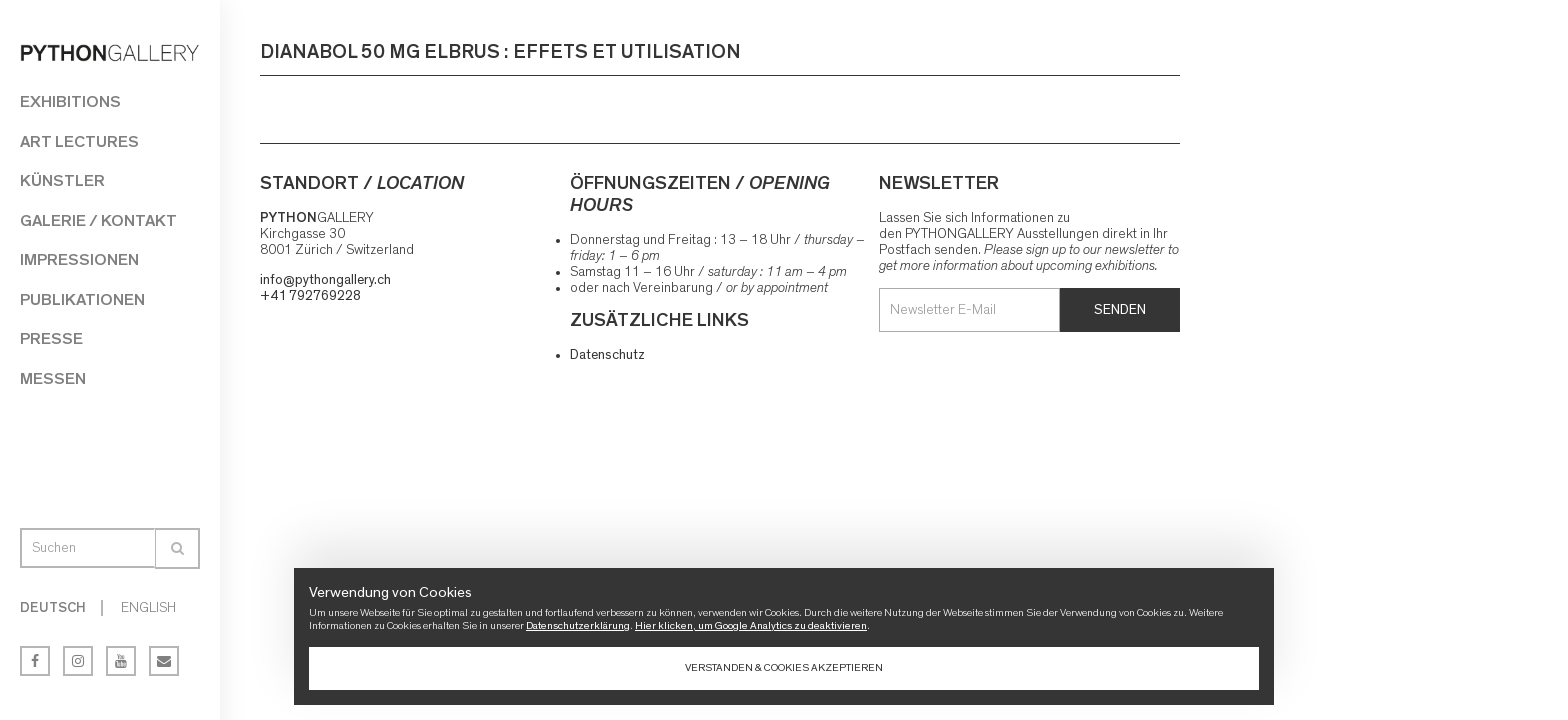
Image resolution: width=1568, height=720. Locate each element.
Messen (53, 378)
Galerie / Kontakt (98, 220)
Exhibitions (70, 101)
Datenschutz (607, 355)
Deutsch (53, 608)
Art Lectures (79, 141)
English (148, 608)
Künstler (62, 180)
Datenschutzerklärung (578, 625)
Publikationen (82, 299)
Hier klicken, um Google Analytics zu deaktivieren (751, 625)
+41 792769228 (310, 296)
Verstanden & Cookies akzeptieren (784, 667)
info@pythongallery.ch (325, 280)
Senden (1120, 310)
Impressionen (79, 259)
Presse (51, 338)
